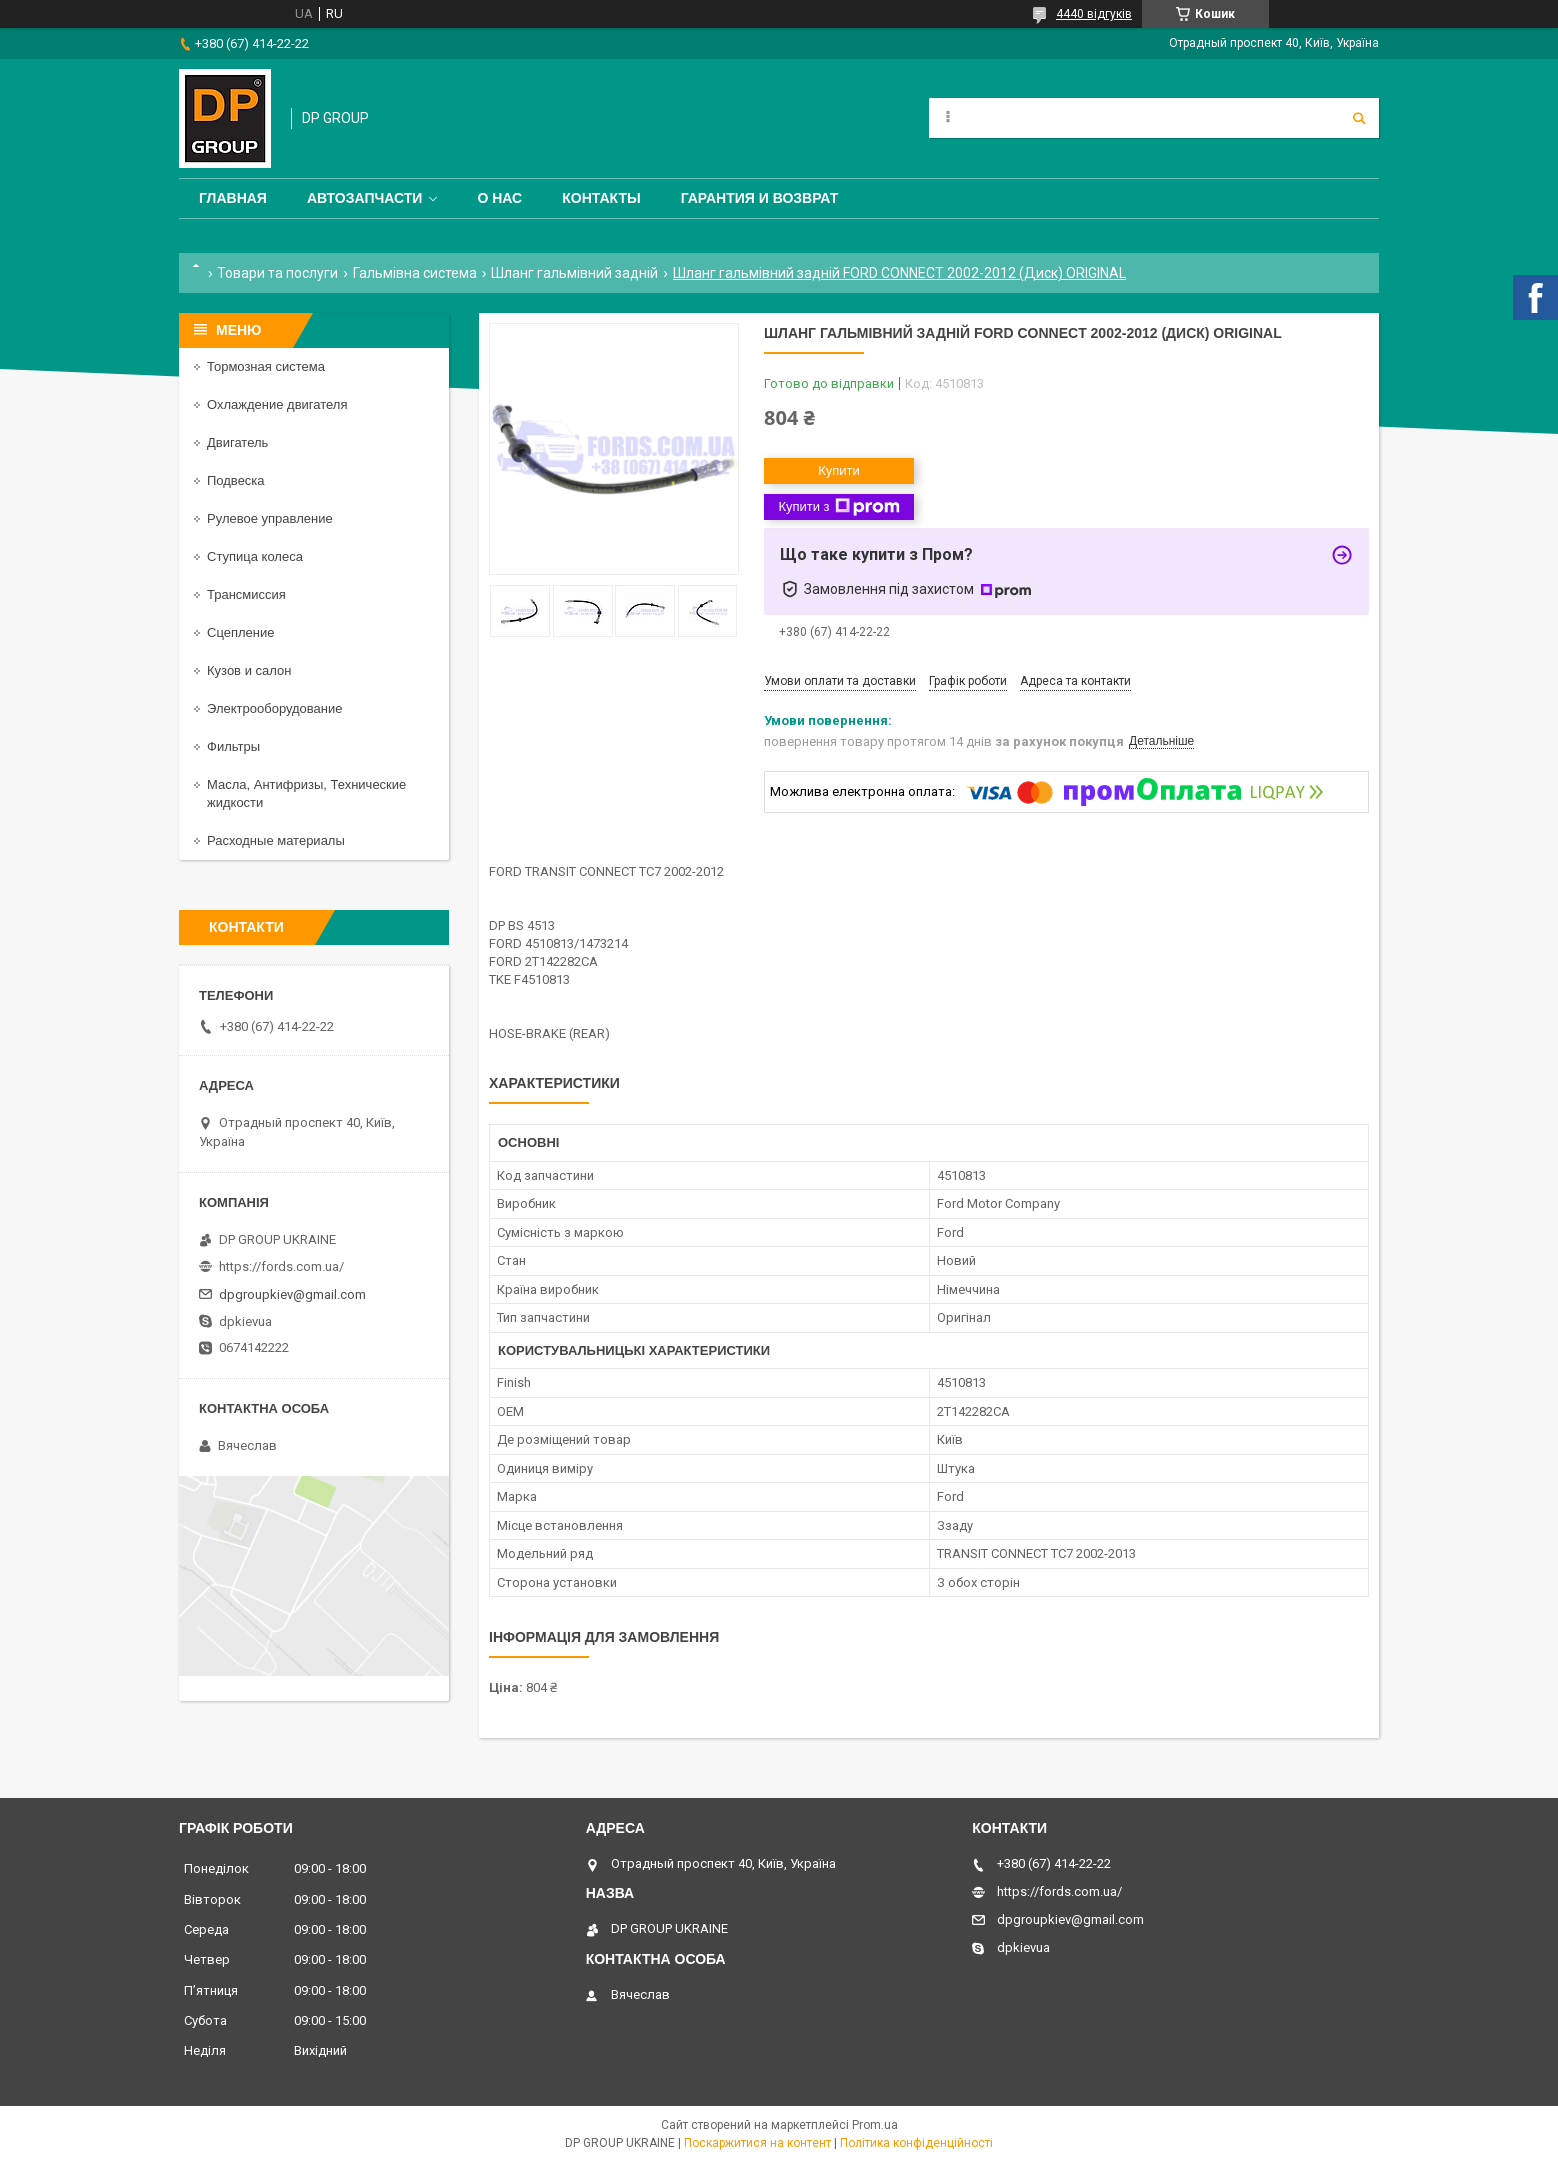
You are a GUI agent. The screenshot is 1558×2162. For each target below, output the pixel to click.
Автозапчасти (365, 198)
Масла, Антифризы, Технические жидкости (306, 793)
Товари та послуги (277, 273)
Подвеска (236, 480)
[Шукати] (1359, 118)
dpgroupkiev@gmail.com (292, 1294)
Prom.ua (875, 2125)
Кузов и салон (249, 670)
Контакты (601, 198)
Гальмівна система (415, 273)
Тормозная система (266, 366)
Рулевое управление (270, 518)
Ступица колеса (255, 556)
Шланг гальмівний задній (574, 273)
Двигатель (237, 442)
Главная (233, 198)
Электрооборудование (275, 708)
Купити (839, 470)
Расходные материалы (276, 840)
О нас (499, 198)
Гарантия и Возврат (760, 198)
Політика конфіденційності (916, 2143)
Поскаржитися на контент (757, 2143)
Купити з (838, 507)
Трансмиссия (246, 594)
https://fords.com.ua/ (281, 1266)
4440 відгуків (1094, 14)
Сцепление (240, 632)
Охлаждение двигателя (277, 404)
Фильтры (233, 746)
